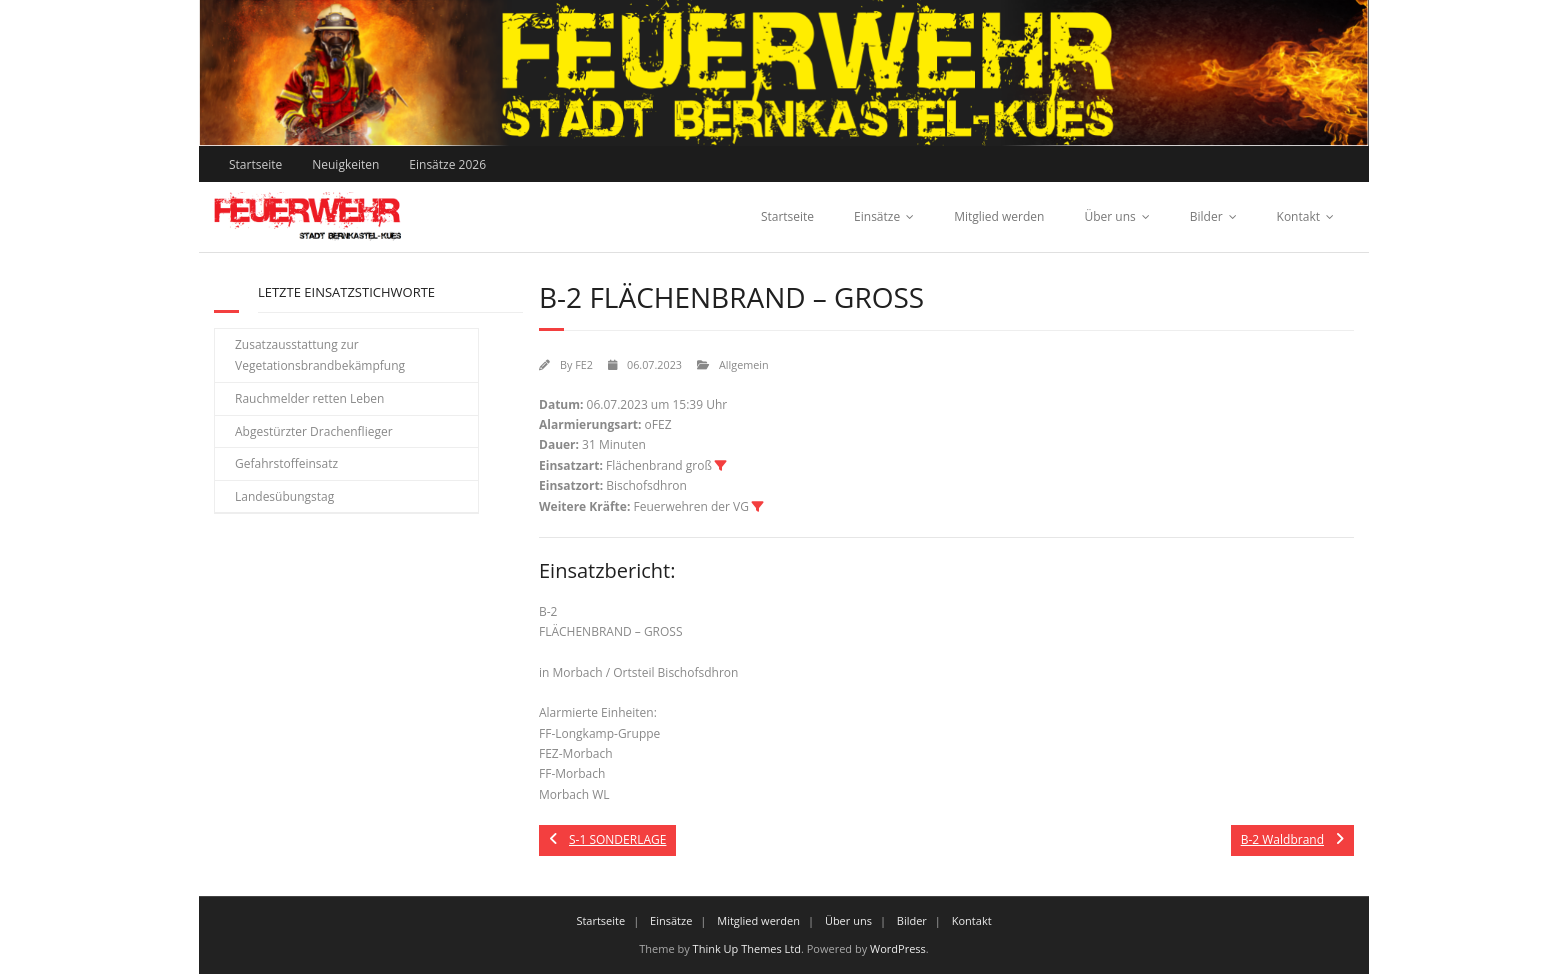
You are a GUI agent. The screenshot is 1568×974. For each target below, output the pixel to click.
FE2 (584, 364)
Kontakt (1298, 216)
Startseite (255, 164)
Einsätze (877, 216)
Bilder (1206, 216)
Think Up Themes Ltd (747, 948)
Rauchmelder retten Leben (309, 398)
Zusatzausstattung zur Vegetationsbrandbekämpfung (320, 355)
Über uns (1109, 216)
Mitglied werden (999, 216)
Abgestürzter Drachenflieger (314, 431)
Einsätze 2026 (447, 164)
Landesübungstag (284, 496)
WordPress (898, 948)
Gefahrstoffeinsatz (286, 463)
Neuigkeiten (345, 164)
